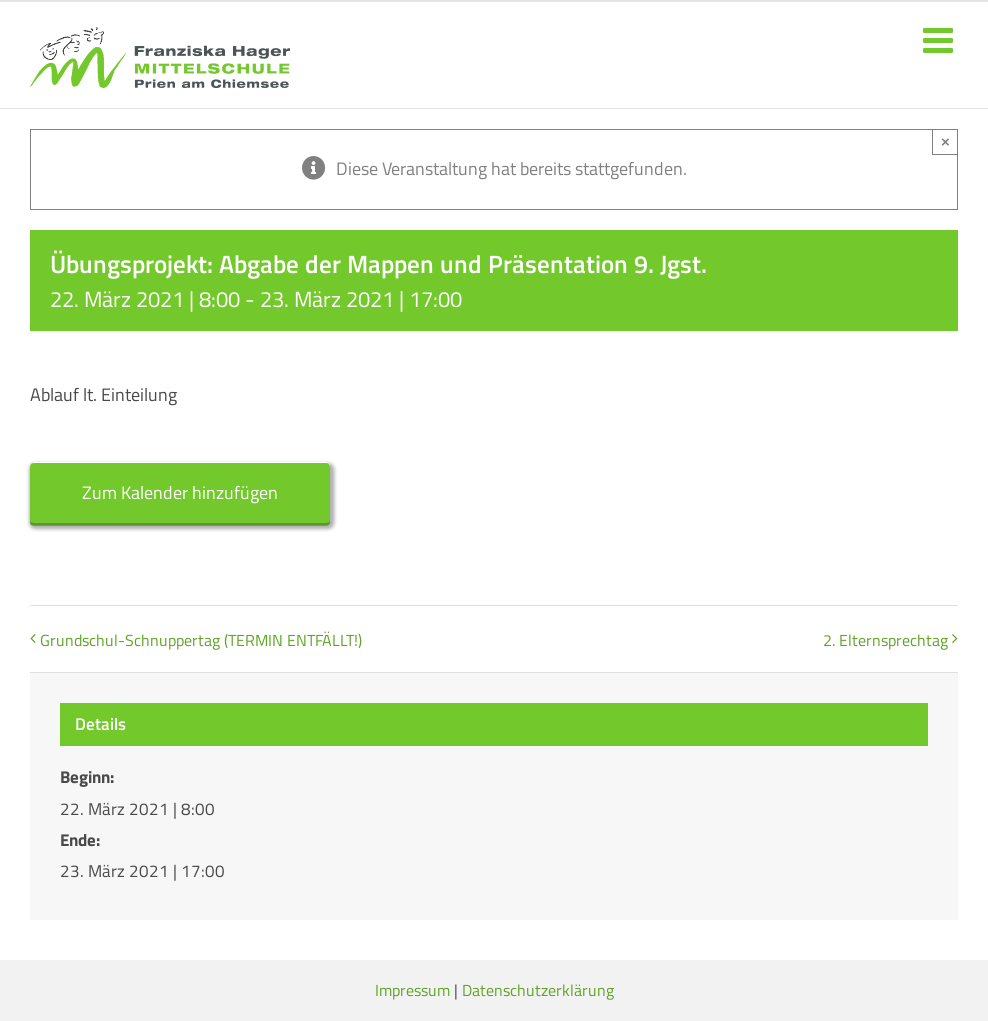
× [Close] (945, 141)
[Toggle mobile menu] (940, 39)
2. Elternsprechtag (885, 640)
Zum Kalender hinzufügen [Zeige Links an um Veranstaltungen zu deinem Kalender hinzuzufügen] (180, 492)
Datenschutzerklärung (538, 990)
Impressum (412, 990)
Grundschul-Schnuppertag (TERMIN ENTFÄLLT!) (201, 640)
